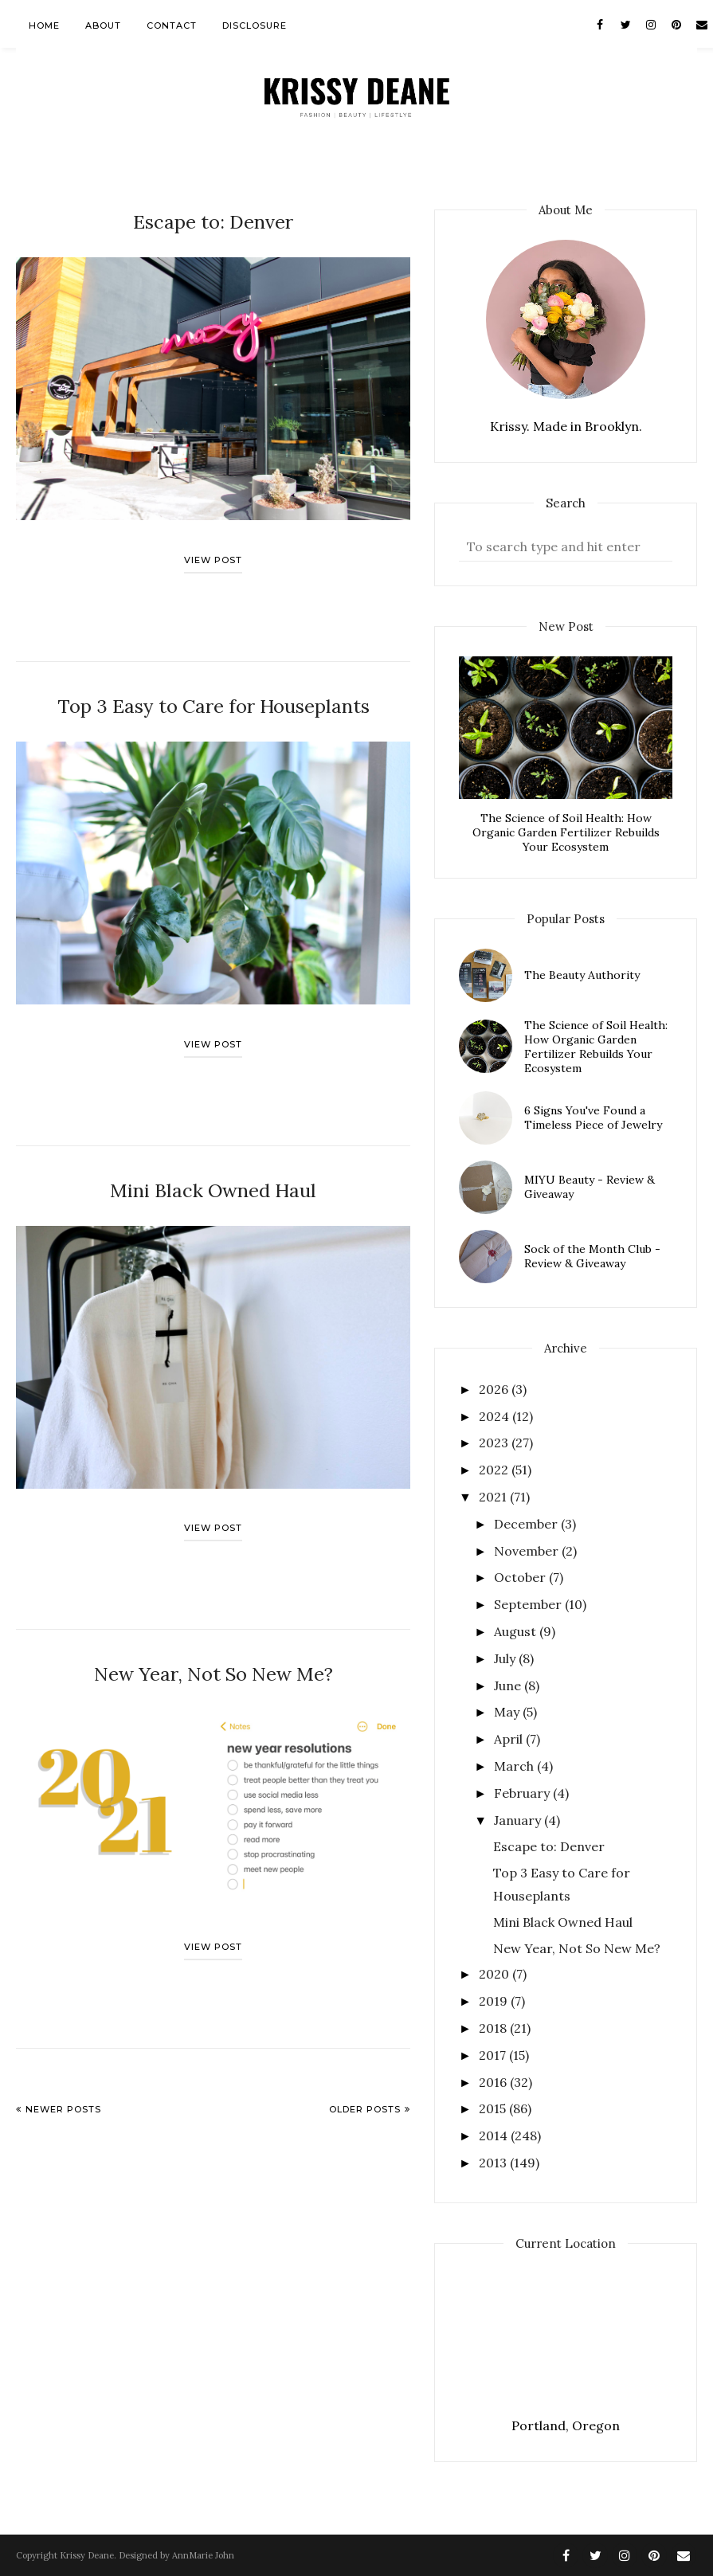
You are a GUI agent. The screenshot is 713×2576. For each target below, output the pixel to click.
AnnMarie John (203, 2555)
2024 (495, 1416)
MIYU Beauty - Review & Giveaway (589, 1187)
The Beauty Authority (582, 975)
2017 (494, 2055)
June (509, 1685)
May (508, 1712)
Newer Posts (63, 2093)
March (515, 1766)
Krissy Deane (87, 2555)
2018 (494, 2028)
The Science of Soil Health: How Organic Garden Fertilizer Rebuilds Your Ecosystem (566, 832)
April (510, 1739)
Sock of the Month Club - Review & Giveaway (592, 1256)
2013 (494, 2163)
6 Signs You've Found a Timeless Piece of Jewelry (593, 1117)
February (523, 1793)
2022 (495, 1470)
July (506, 1658)
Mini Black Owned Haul (213, 1180)
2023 (495, 1442)
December (527, 1524)
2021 (494, 1497)
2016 (494, 2082)
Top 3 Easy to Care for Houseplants (213, 700)
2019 (495, 2001)
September (529, 1604)
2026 (495, 1389)
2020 (495, 1974)
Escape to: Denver (213, 219)
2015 (494, 2108)
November (528, 1551)
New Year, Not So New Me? (213, 1660)
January (519, 1820)
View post (213, 556)
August (516, 1631)
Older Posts (365, 2093)
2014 (495, 2135)
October (521, 1577)
